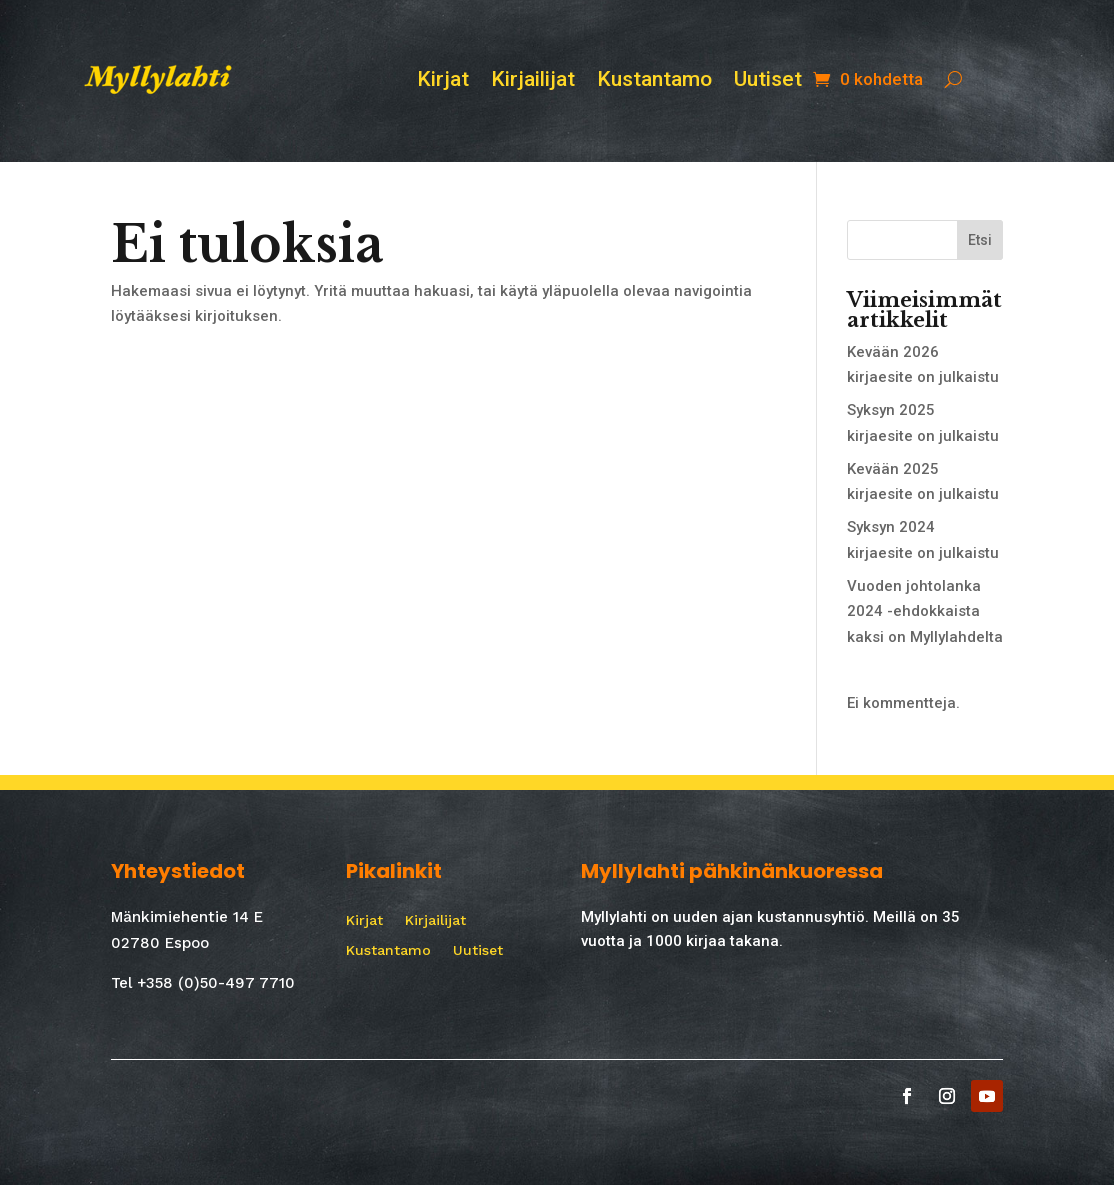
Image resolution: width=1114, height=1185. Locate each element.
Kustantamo (654, 81)
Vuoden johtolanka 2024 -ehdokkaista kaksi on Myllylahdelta (925, 611)
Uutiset (768, 81)
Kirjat (443, 81)
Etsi (980, 240)
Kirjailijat (533, 81)
